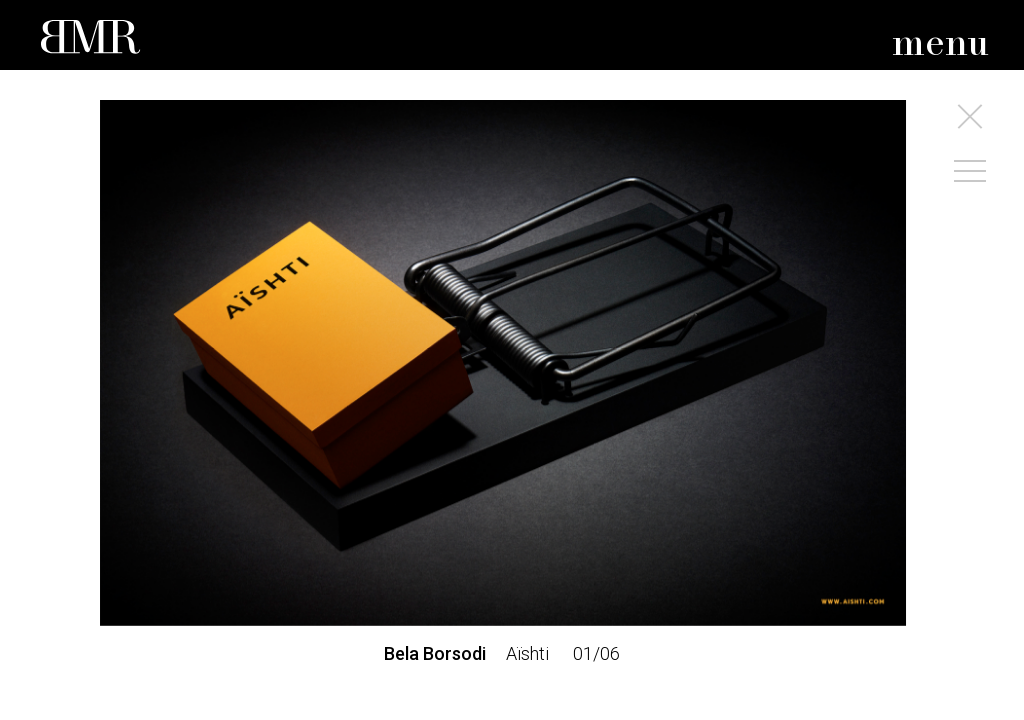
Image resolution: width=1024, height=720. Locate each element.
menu (940, 44)
